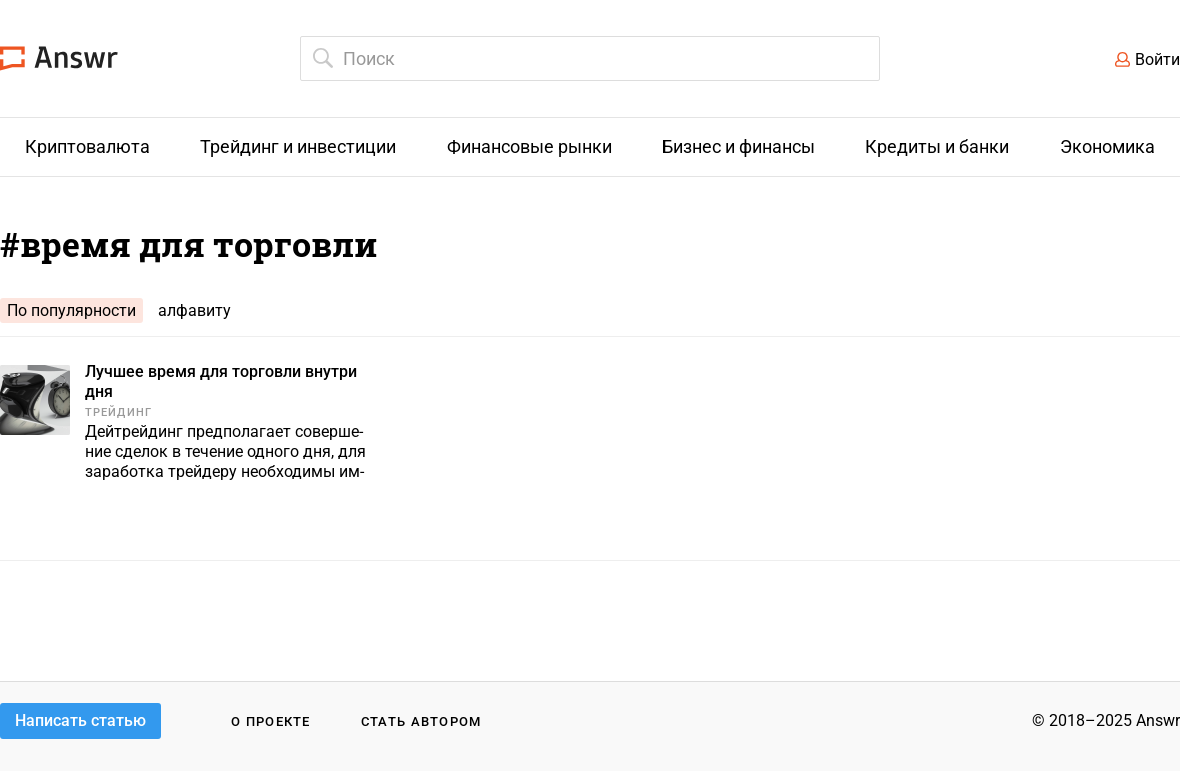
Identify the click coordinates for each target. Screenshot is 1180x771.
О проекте (271, 721)
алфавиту (194, 310)
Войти (1157, 59)
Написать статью (80, 720)
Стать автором (421, 721)
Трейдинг (118, 412)
